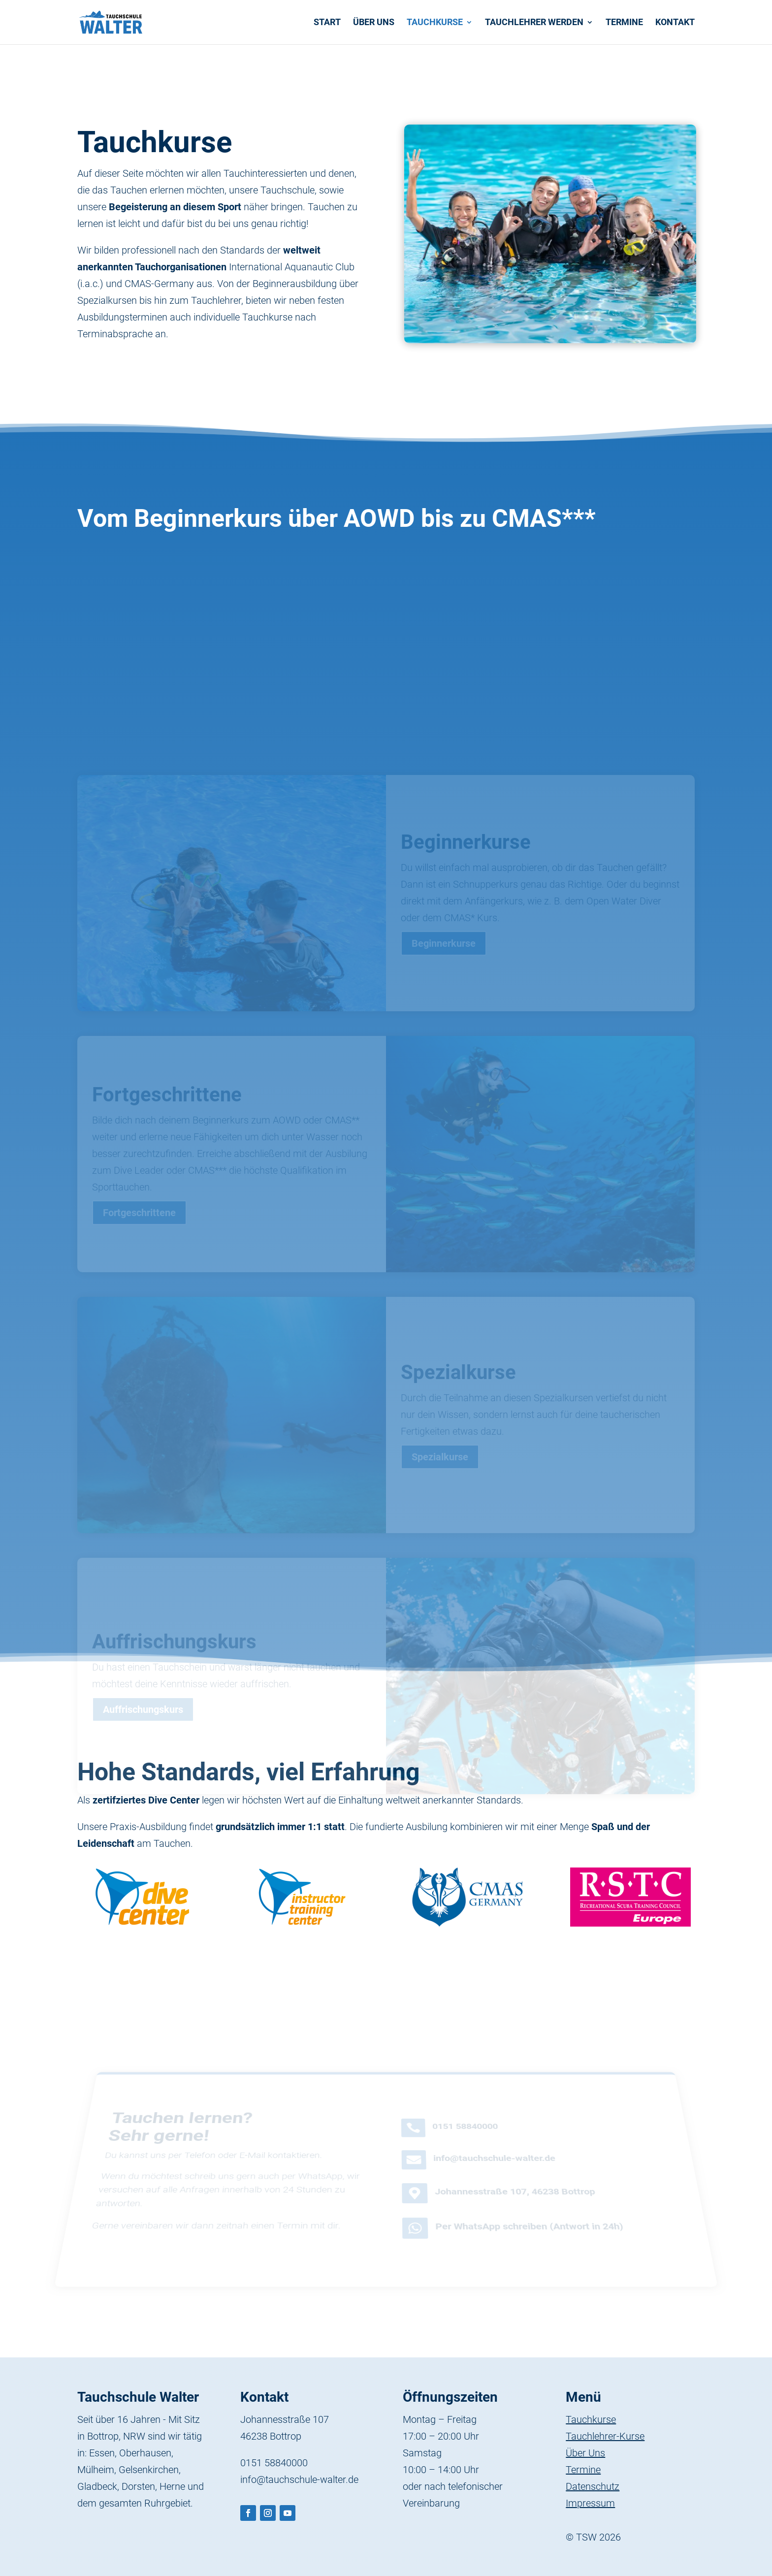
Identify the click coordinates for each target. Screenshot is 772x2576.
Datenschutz (592, 2486)
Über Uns (585, 2453)
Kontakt (675, 23)
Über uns (373, 23)
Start (327, 23)
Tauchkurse (435, 23)
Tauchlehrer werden (534, 23)
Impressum (590, 2503)
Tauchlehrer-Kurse (605, 2436)
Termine (624, 23)
